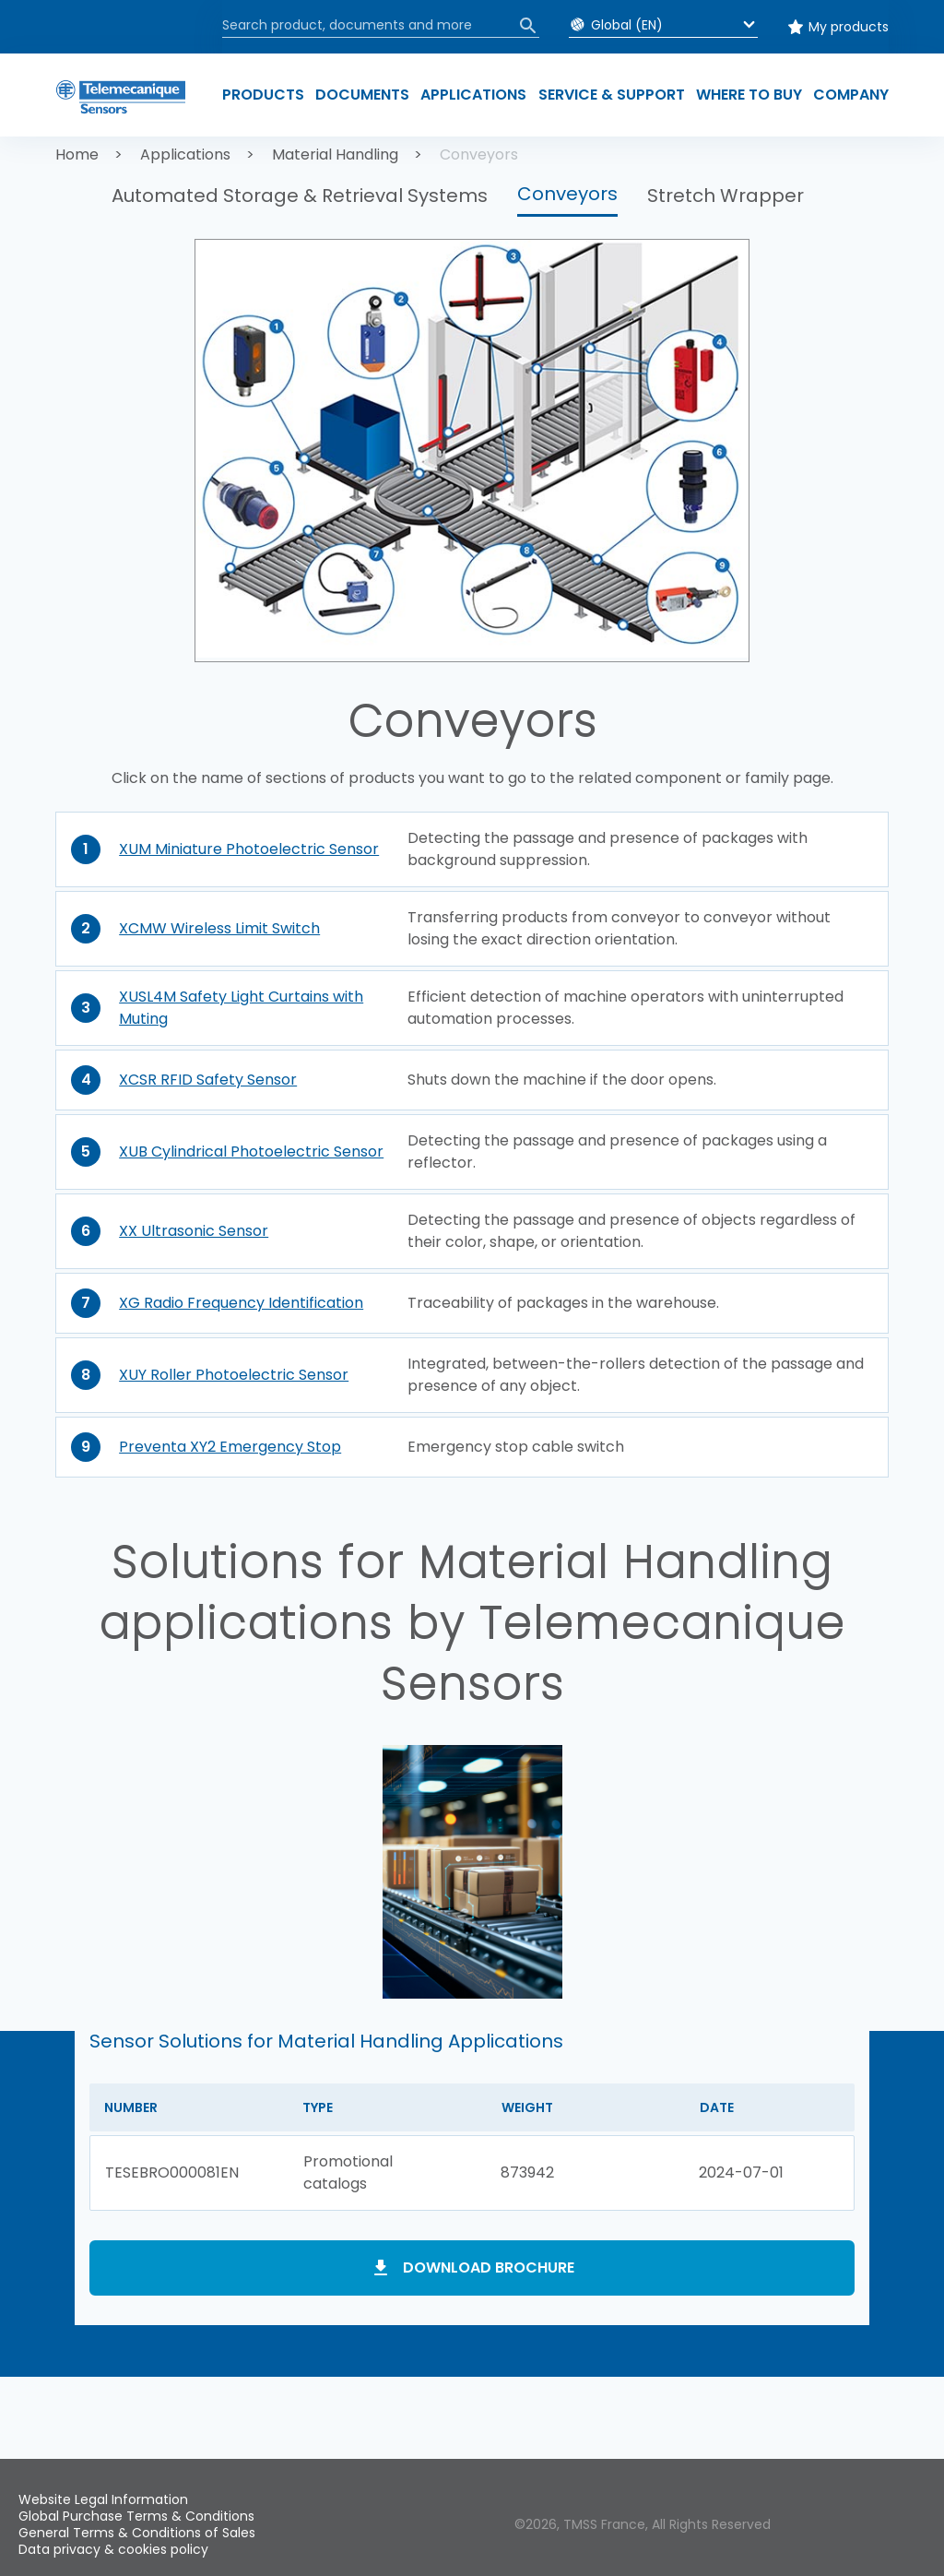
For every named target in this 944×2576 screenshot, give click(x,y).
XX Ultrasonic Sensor (193, 1230)
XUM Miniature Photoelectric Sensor (249, 849)
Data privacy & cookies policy (113, 2549)
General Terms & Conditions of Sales (136, 2532)
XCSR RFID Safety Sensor (208, 1079)
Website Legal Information (103, 2499)
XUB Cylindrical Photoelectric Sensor (251, 1151)
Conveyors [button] (567, 194)
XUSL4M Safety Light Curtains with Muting (241, 1007)
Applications (185, 154)
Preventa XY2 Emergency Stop (230, 1446)
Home (77, 154)
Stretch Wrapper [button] (725, 195)
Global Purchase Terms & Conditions (136, 2516)
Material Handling (335, 154)
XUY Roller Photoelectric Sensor (233, 1374)
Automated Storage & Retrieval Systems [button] (300, 195)
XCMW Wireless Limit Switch (219, 928)
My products (848, 26)
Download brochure (488, 2267)
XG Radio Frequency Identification (241, 1302)
